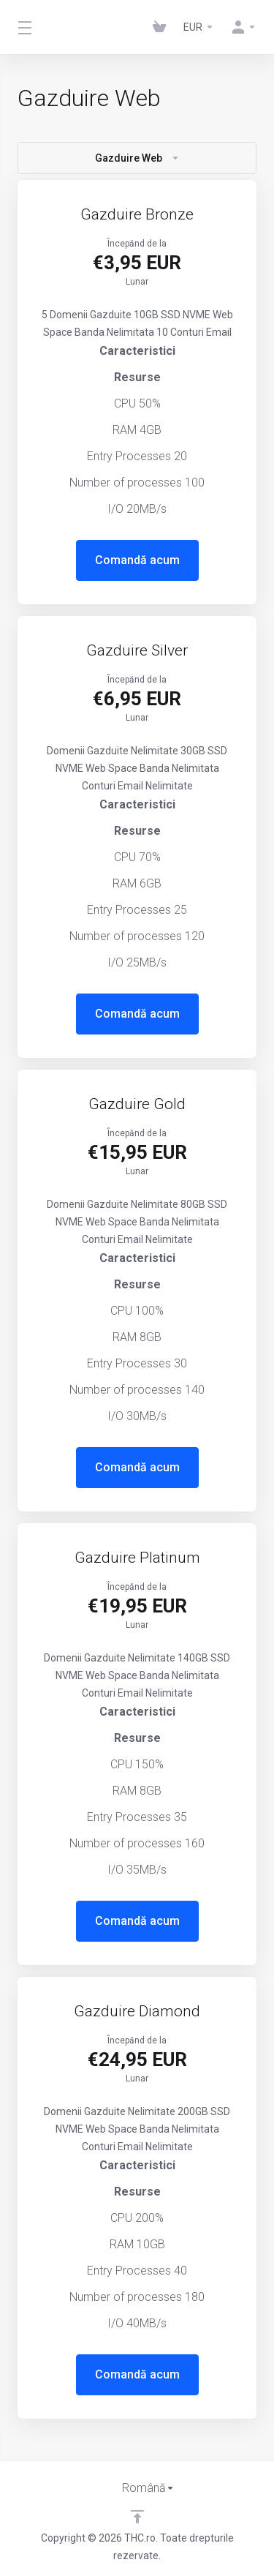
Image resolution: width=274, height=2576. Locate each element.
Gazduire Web (137, 158)
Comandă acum (137, 560)
